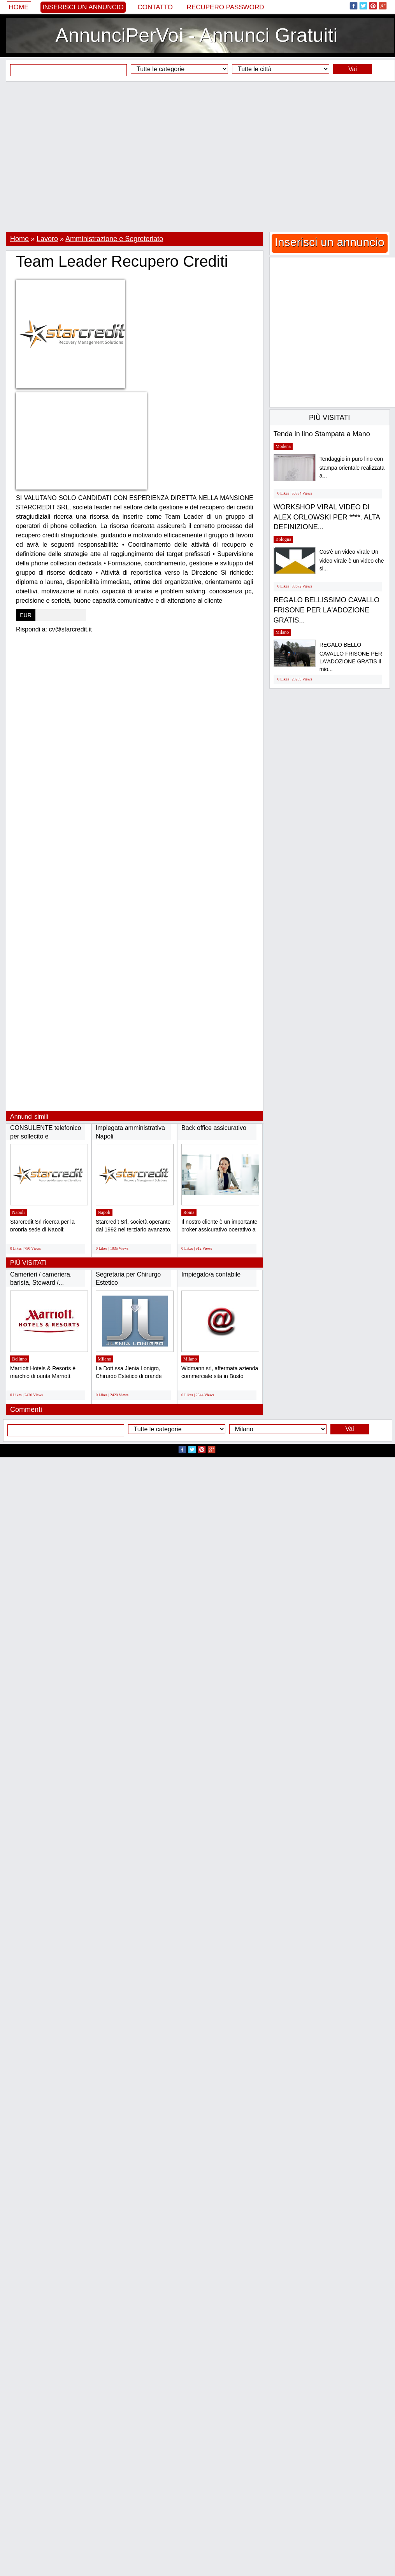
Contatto (155, 7)
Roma (189, 1212)
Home (19, 7)
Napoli (18, 1212)
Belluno (19, 1359)
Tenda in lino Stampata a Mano (322, 434)
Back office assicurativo (213, 1127)
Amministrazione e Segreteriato (114, 239)
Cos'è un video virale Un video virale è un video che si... (352, 560)
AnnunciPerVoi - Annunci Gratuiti (196, 35)
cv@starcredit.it (70, 629)
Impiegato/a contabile (211, 1274)
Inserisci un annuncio (83, 7)
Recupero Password (225, 7)
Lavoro (47, 239)
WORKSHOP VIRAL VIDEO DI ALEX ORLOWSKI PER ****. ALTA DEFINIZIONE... (327, 517)
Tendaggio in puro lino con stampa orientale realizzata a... (352, 467)
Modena (283, 446)
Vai (352, 69)
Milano (104, 1359)
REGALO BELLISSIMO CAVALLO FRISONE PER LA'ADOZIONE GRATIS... (326, 610)
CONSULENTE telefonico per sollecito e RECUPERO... (45, 1136)
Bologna (283, 539)
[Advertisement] (195, 156)
